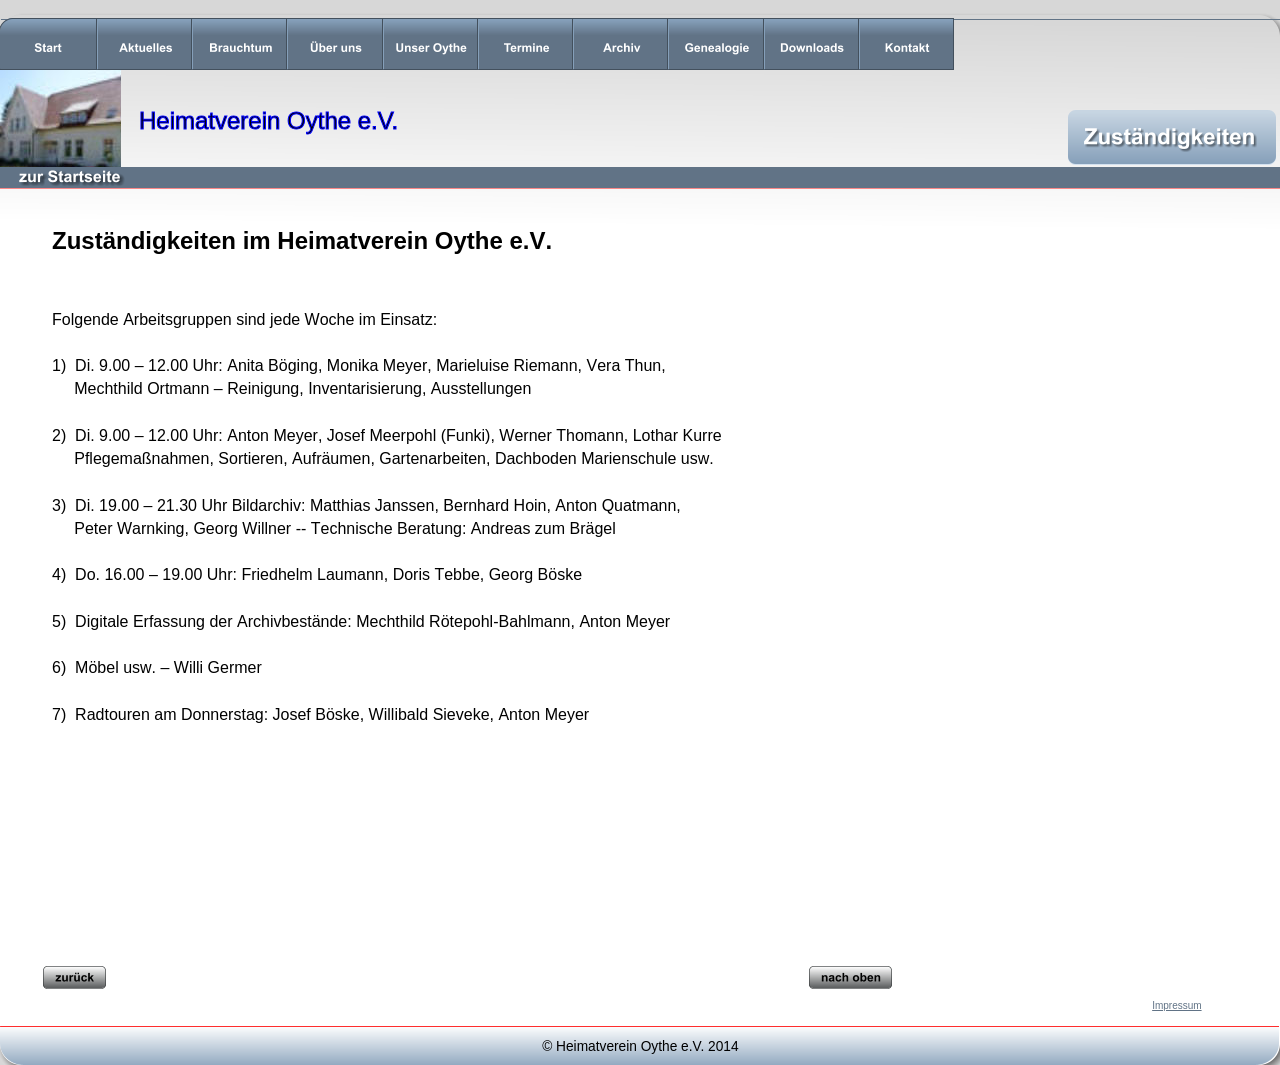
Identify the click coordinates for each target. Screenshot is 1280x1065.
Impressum (1176, 1005)
